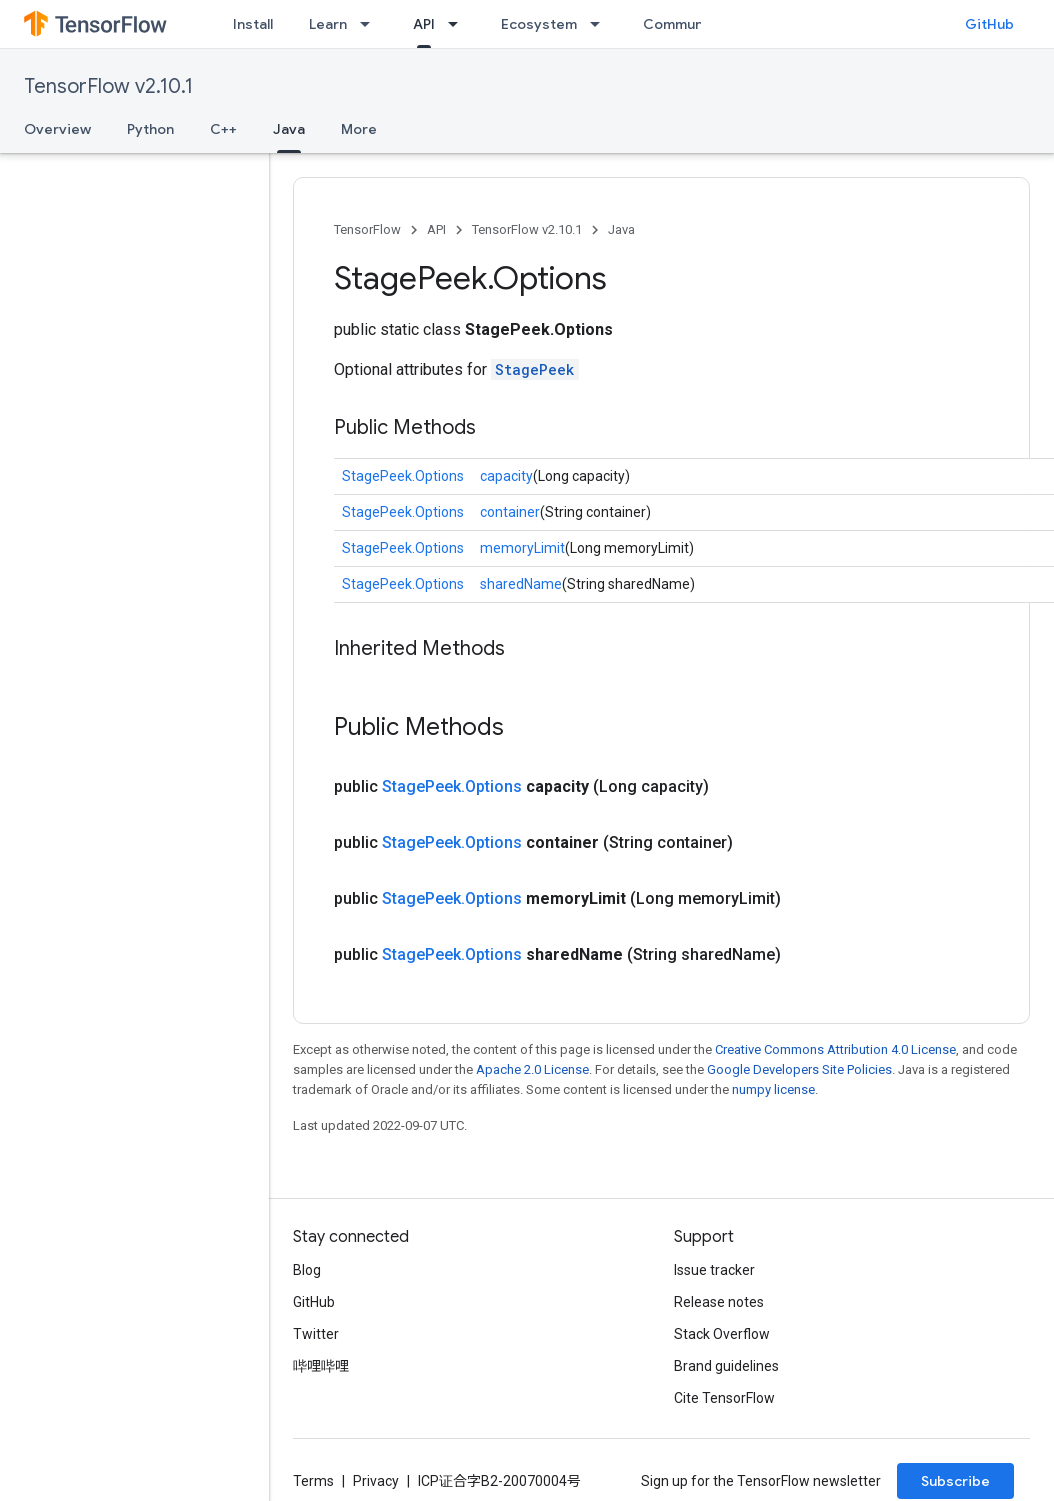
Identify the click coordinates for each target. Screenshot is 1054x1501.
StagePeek (535, 369)
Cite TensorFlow (724, 1398)
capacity (506, 476)
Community (682, 24)
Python (150, 129)
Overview (57, 129)
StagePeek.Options (403, 476)
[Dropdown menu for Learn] (371, 24)
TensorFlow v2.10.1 (108, 86)
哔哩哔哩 (321, 1366)
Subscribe (955, 1481)
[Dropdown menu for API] (459, 24)
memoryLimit (522, 548)
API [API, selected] (424, 24)
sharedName (521, 584)
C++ (223, 129)
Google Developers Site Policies (799, 1069)
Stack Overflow (722, 1334)
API (436, 229)
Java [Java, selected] (289, 129)
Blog (307, 1270)
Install (253, 24)
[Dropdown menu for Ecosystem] (601, 24)
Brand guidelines (726, 1366)
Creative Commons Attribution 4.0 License (835, 1049)
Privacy (376, 1481)
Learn (328, 24)
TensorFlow (367, 229)
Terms (313, 1481)
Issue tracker (714, 1270)
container (510, 512)
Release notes (719, 1302)
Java (621, 229)
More (359, 129)
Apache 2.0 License (532, 1069)
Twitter (316, 1334)
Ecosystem (539, 24)
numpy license (773, 1089)
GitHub (989, 24)
